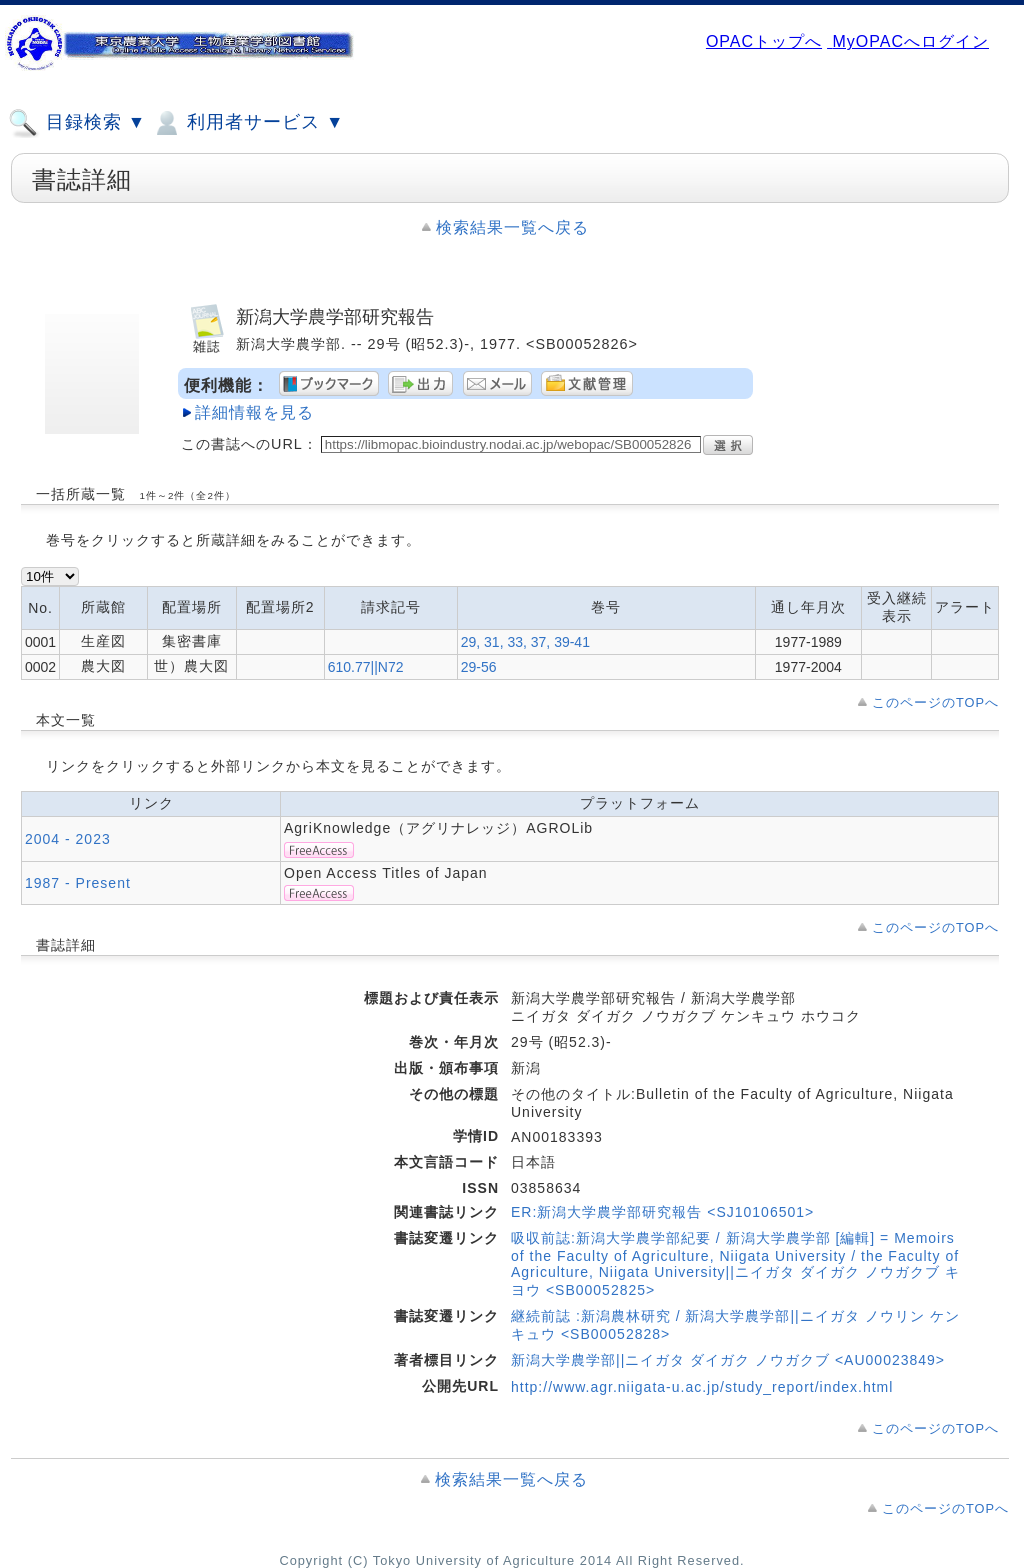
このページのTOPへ (935, 702)
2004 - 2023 (68, 839)
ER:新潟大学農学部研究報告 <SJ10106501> (662, 1212)
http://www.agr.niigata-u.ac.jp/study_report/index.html (702, 1387)
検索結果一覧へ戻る (512, 227)
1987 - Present (78, 883)
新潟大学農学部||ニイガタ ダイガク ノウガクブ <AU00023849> (728, 1360)
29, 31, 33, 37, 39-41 (525, 642)
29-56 (479, 667)
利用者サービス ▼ (247, 123)
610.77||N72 (366, 667)
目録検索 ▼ (77, 123)
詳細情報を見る (254, 412)
